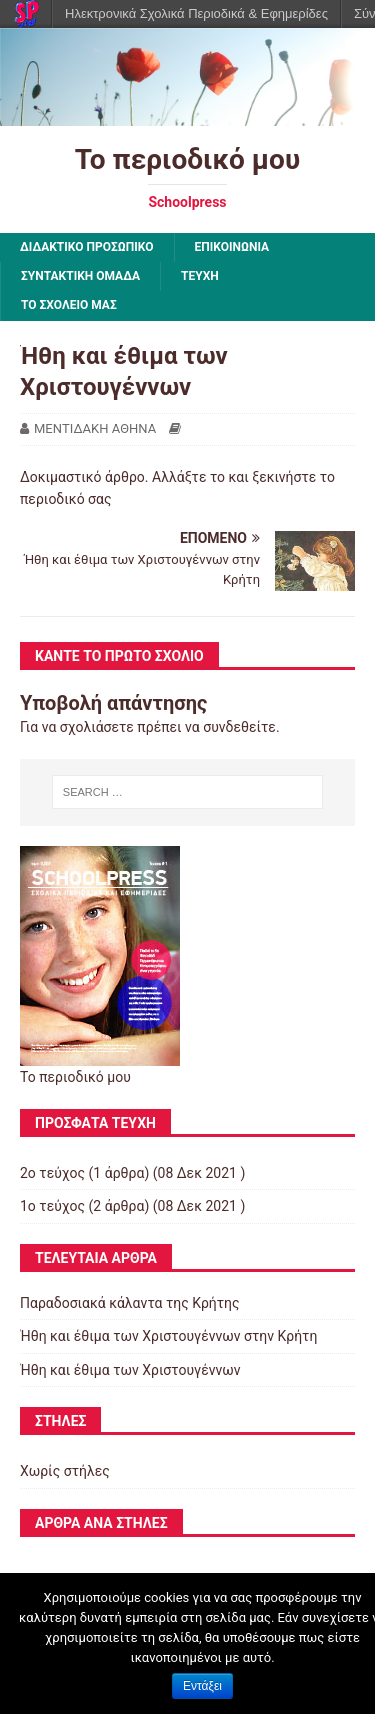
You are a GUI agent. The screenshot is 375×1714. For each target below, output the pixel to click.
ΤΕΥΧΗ (200, 276)
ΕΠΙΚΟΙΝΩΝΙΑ (232, 247)
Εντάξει (202, 1686)
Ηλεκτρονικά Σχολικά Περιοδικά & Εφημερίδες (196, 13)
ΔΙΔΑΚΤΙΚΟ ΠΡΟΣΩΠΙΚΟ (87, 247)
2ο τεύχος (52, 1173)
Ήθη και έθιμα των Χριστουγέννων (130, 1370)
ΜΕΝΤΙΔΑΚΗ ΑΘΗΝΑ (95, 428)
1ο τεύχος (52, 1206)
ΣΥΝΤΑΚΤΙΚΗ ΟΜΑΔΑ (80, 276)
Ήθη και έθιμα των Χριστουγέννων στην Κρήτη (168, 1336)
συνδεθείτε (239, 727)
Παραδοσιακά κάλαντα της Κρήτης (130, 1303)
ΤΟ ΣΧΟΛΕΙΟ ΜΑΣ (69, 305)
